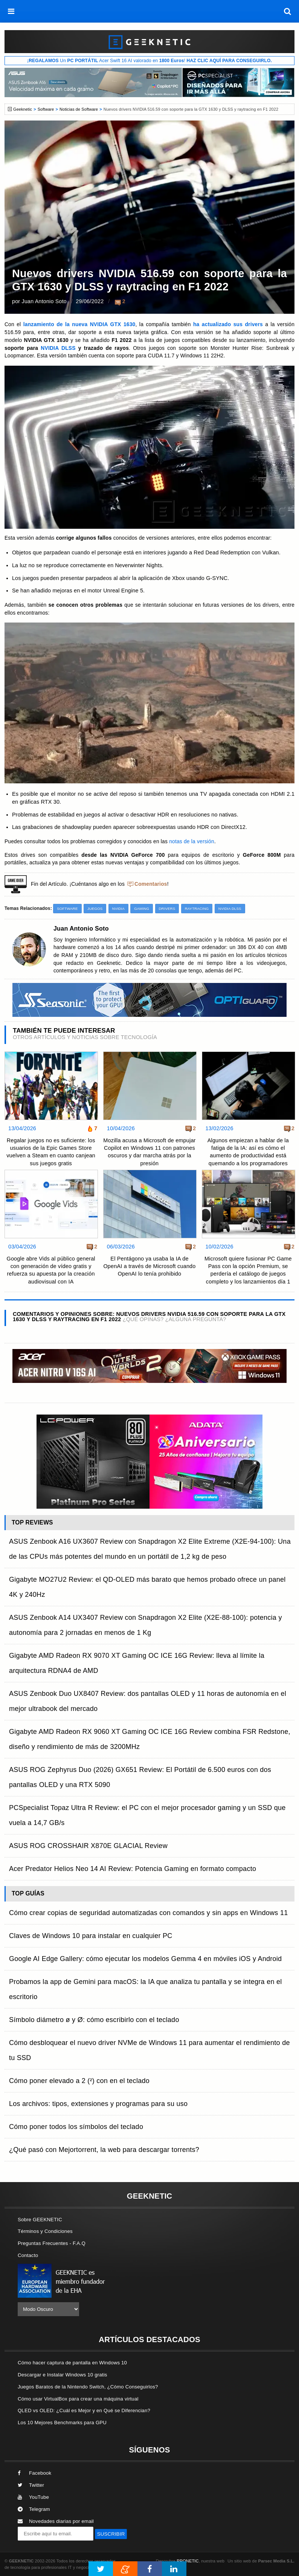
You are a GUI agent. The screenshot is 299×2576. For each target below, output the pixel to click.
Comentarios (150, 884)
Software (46, 109)
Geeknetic (22, 109)
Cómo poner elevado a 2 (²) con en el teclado (79, 2081)
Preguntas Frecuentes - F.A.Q (51, 2243)
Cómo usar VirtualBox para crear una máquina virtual (78, 2399)
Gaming (141, 908)
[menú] (11, 11)
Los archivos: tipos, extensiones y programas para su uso (98, 2103)
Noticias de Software (78, 109)
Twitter (31, 2485)
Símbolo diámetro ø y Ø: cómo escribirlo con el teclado (94, 2020)
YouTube (33, 2497)
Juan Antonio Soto (44, 301)
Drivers (167, 908)
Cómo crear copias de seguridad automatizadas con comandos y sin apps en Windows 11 (148, 1913)
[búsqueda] (287, 11)
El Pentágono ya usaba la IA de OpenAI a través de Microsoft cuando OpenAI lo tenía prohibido (149, 1266)
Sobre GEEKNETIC (40, 2219)
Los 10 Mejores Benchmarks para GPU (62, 2422)
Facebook (35, 2473)
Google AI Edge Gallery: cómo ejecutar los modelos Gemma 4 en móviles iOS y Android (145, 1959)
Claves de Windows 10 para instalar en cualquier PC (90, 1936)
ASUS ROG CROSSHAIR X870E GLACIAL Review (88, 1846)
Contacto (28, 2255)
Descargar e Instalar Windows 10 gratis (62, 2375)
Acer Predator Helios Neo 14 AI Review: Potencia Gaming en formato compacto (132, 1868)
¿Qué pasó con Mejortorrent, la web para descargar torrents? (104, 2149)
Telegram (34, 2509)
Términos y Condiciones (45, 2231)
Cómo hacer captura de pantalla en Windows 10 (72, 2362)
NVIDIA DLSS (58, 348)
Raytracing (197, 908)
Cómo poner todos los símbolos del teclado (76, 2126)
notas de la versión (191, 841)
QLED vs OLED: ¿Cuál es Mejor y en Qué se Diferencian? (84, 2410)
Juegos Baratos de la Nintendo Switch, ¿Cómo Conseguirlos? (88, 2387)
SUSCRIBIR (111, 2534)
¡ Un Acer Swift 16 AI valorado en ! (149, 60)
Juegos (94, 908)
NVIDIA (118, 908)
